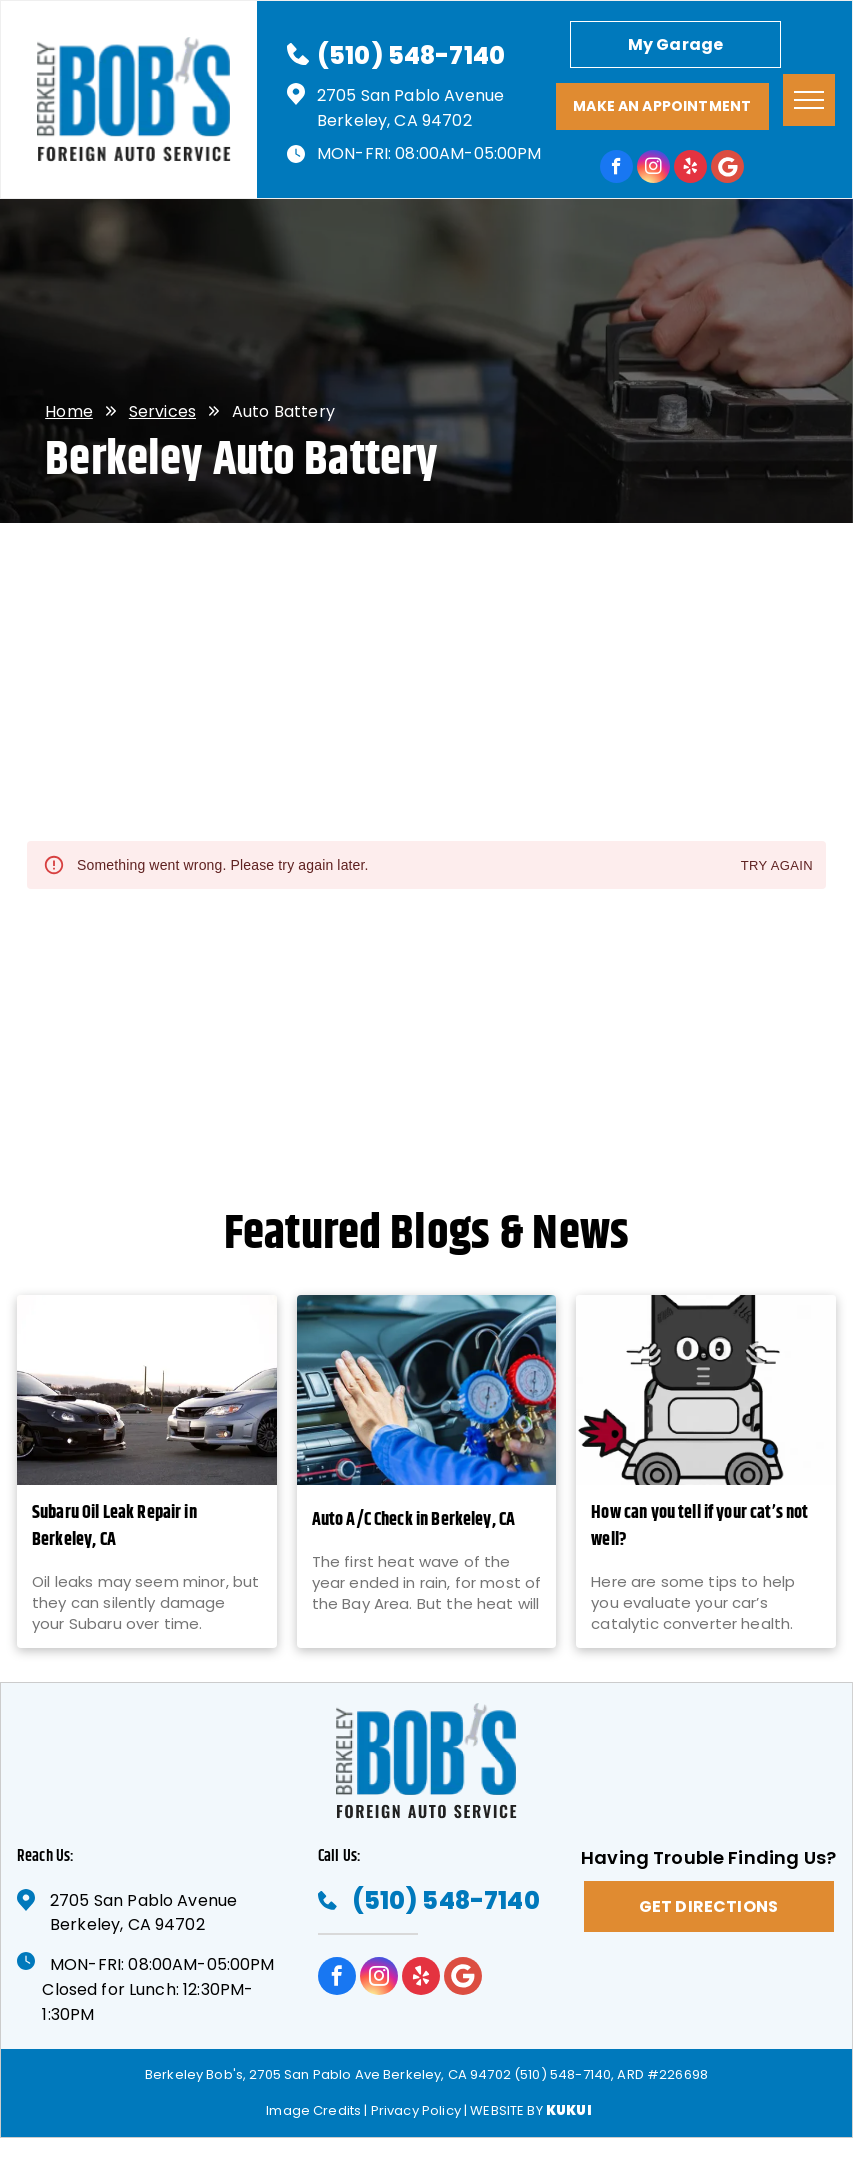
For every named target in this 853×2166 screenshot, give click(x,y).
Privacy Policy (416, 2110)
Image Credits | (316, 2110)
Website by (506, 2110)
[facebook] (616, 169)
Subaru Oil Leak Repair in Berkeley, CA (114, 1527)
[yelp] (690, 169)
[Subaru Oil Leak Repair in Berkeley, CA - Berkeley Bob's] (147, 1390)
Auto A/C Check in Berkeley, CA (414, 1520)
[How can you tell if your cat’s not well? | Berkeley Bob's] (706, 1390)
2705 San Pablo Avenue (410, 95)
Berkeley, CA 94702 (394, 120)
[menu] (809, 100)
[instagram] (653, 169)
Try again (777, 866)
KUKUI (569, 2110)
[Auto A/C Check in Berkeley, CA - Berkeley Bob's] (427, 1390)
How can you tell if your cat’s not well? (699, 1527)
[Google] (727, 169)
